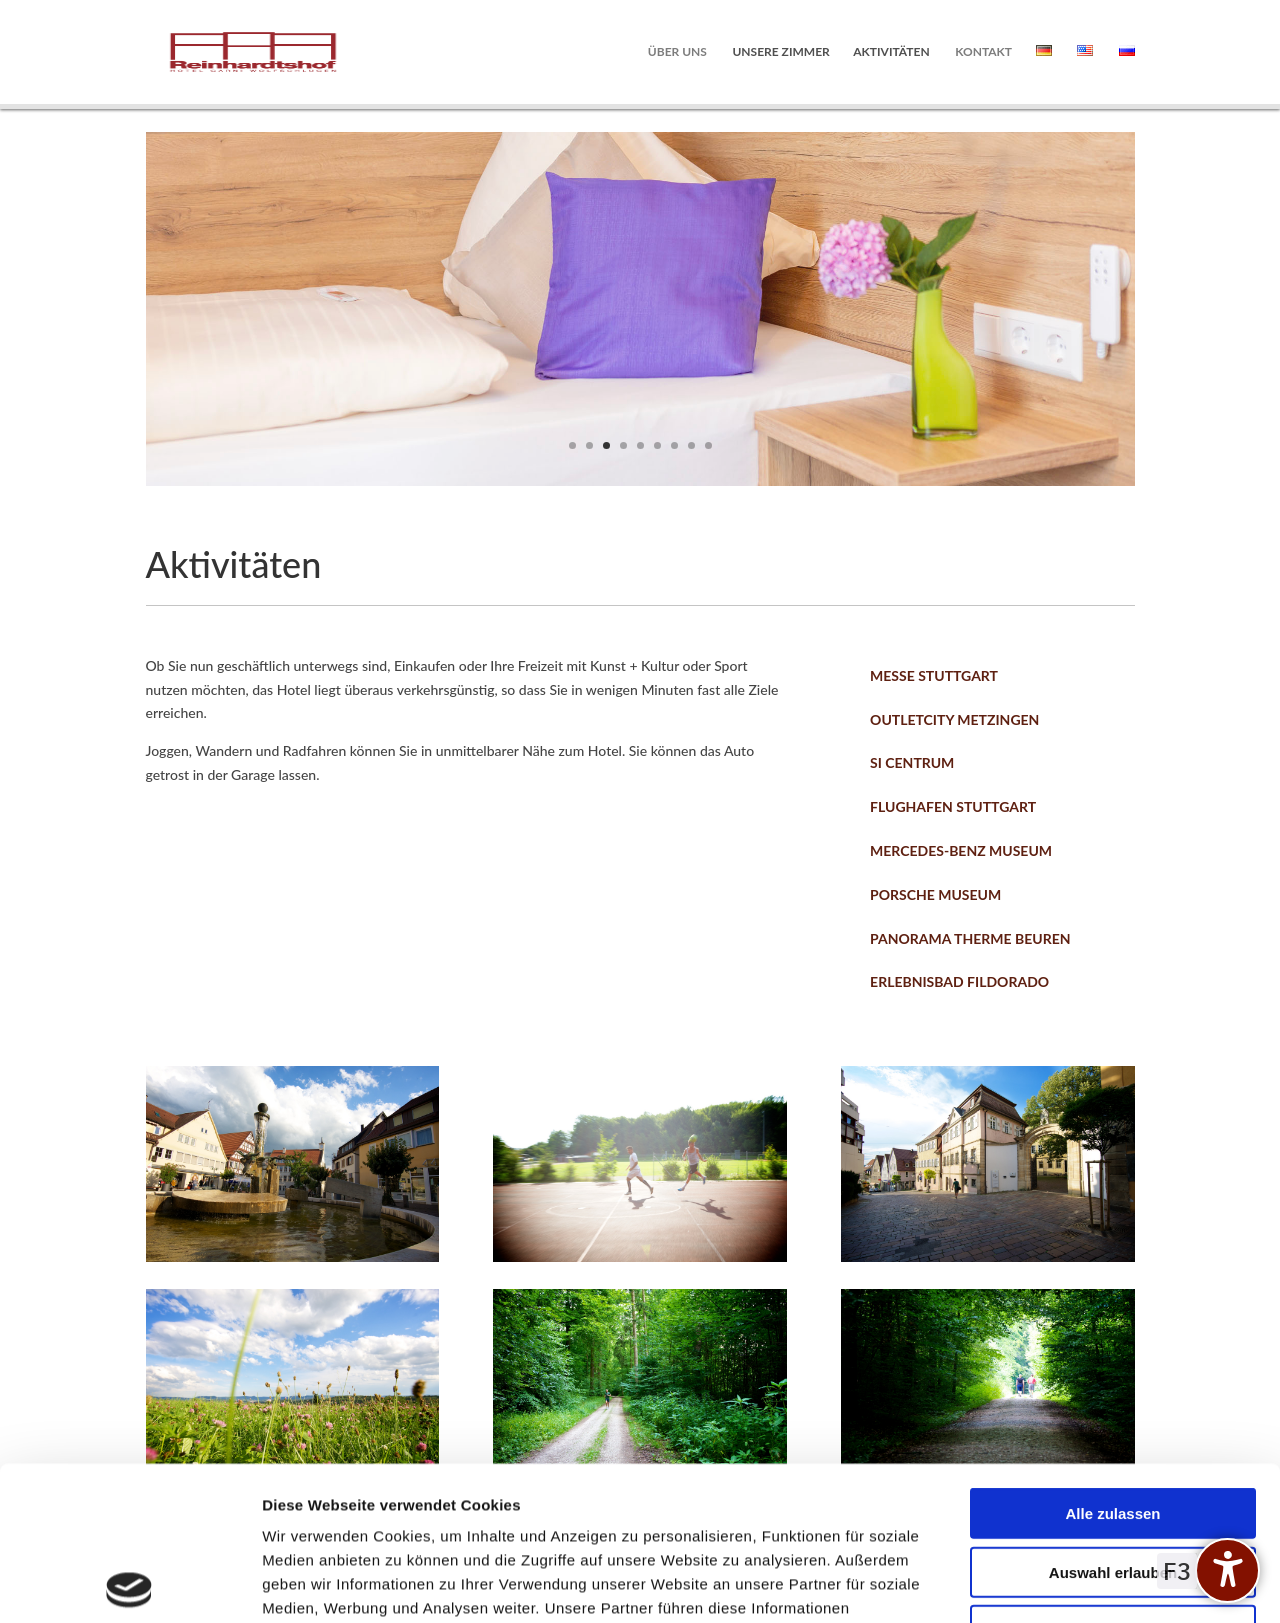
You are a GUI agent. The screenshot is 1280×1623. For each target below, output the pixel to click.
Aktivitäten (891, 52)
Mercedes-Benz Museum (961, 850)
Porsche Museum (935, 894)
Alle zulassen (1112, 1359)
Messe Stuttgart (934, 675)
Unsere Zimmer (780, 52)
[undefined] (1227, 1570)
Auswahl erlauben (1113, 1418)
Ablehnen (1113, 1476)
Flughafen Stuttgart (953, 806)
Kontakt (983, 52)
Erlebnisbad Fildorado (959, 981)
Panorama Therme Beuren (970, 938)
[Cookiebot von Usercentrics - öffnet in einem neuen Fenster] (129, 1584)
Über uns (677, 52)
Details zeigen (1063, 1583)
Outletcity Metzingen (954, 719)
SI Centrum (912, 762)
